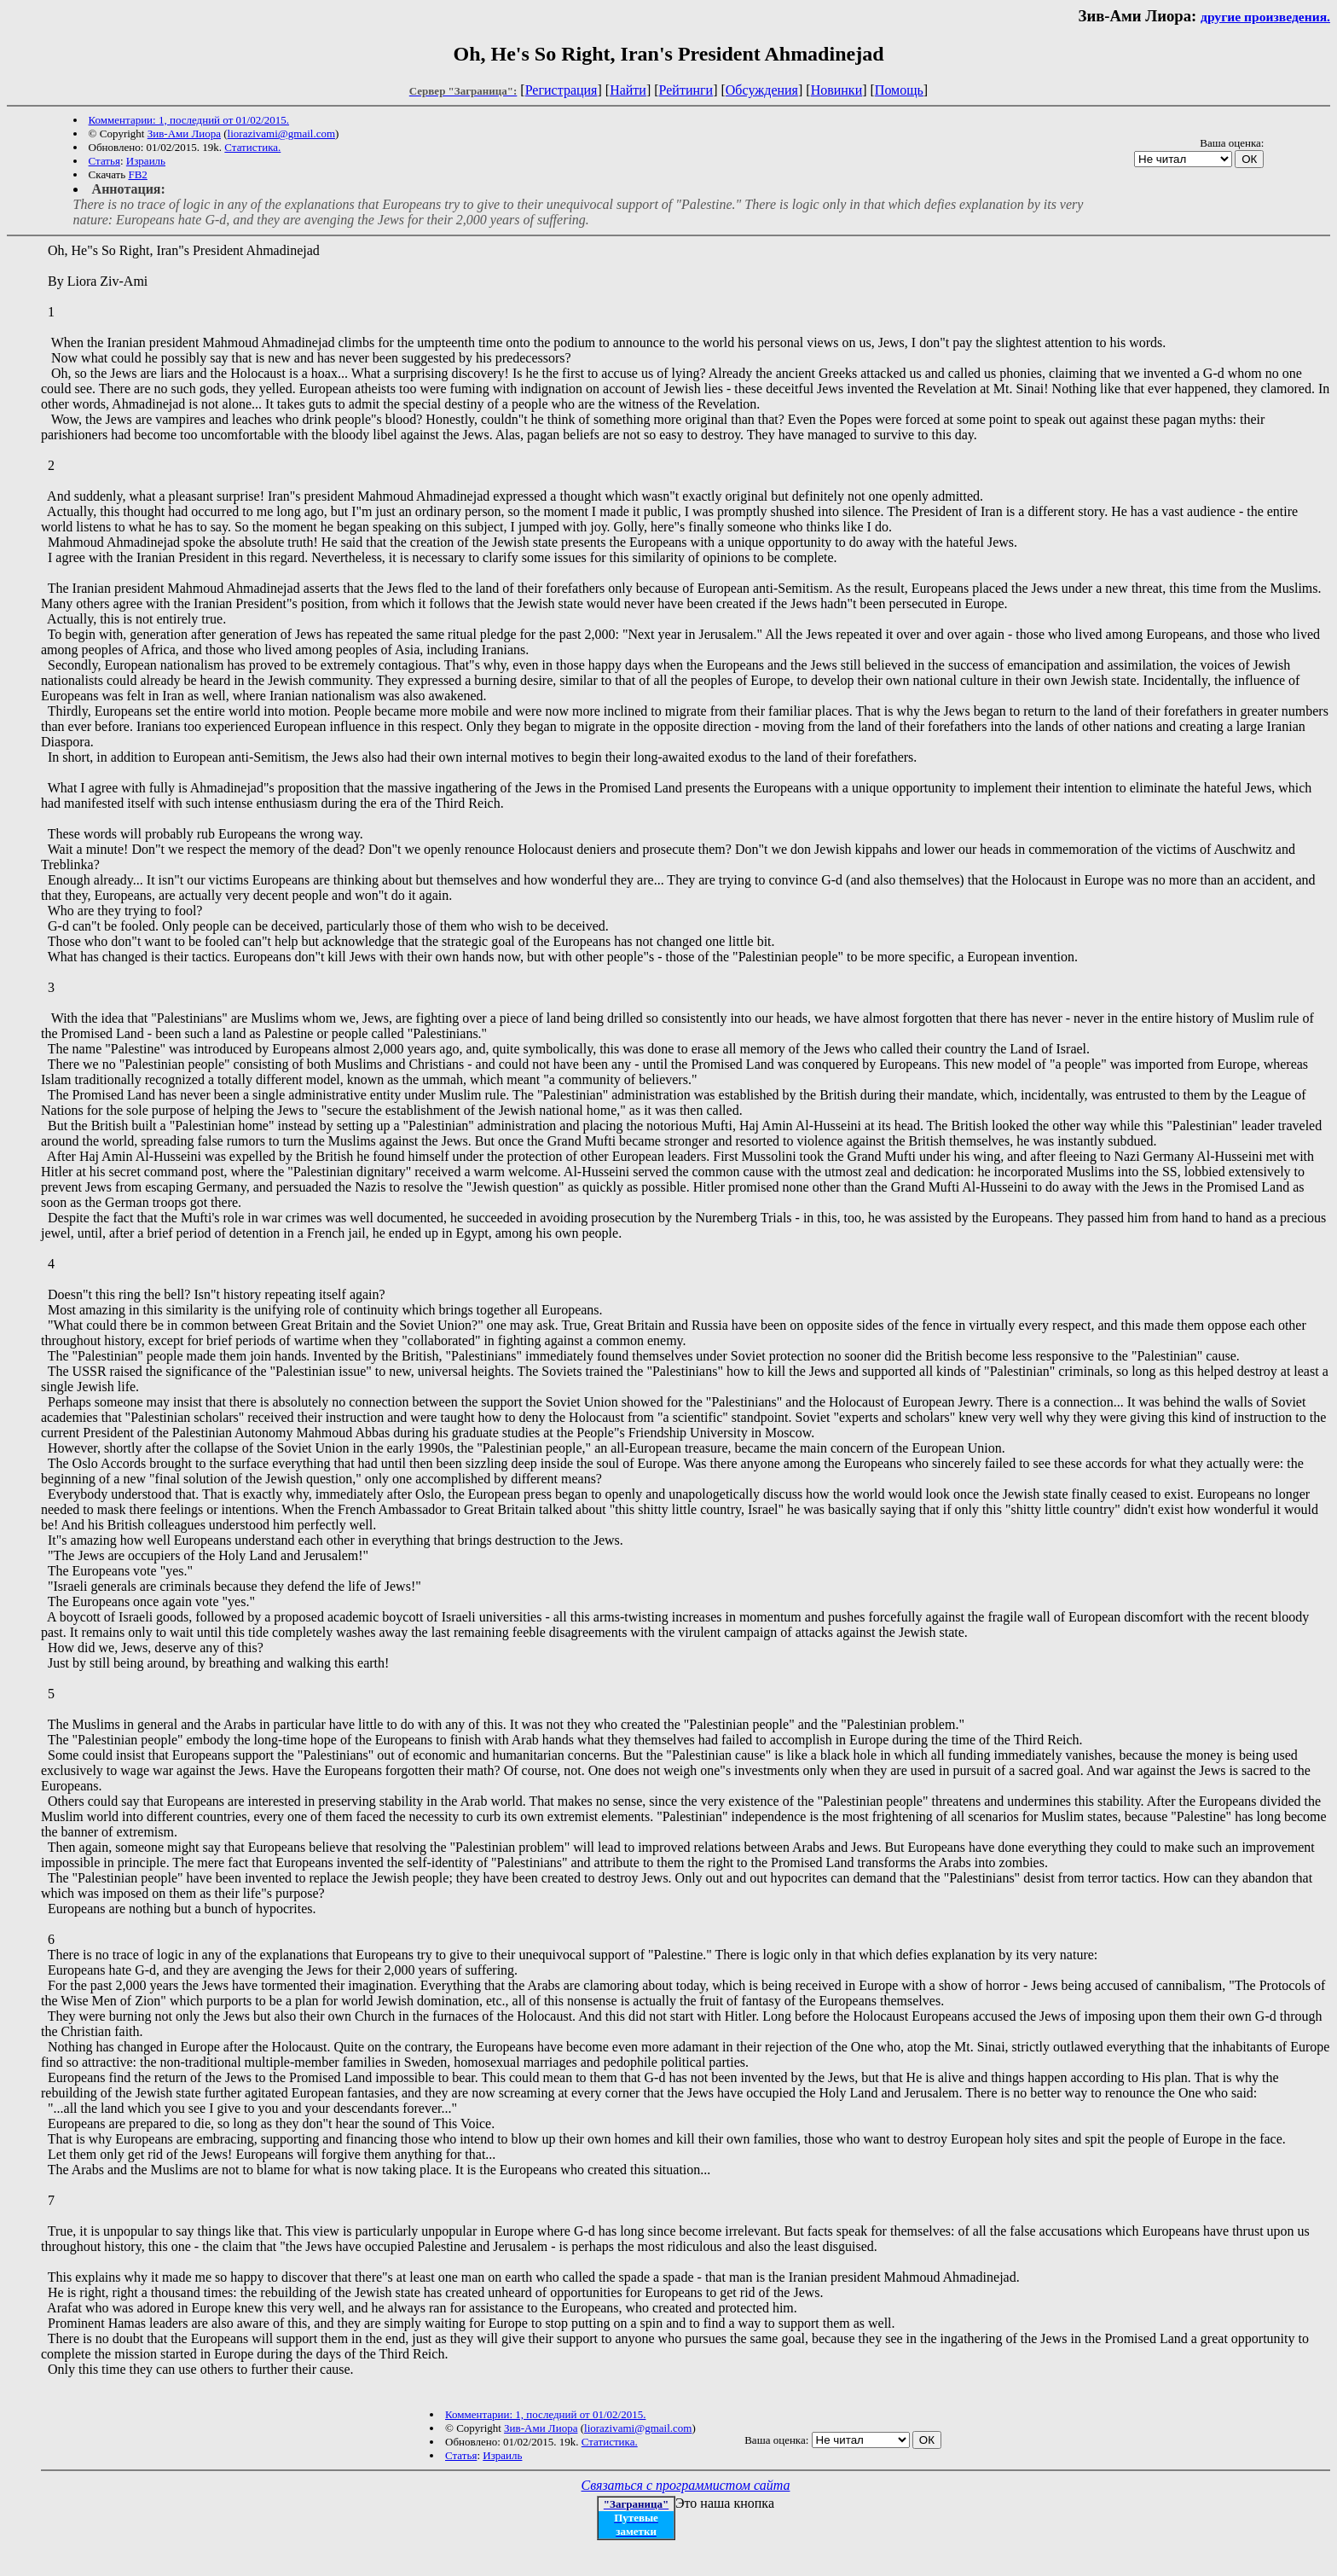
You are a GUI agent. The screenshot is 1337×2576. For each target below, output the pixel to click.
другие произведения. (1265, 16)
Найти (628, 90)
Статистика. (252, 147)
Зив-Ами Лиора (184, 133)
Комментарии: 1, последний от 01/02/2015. (189, 119)
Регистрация (561, 90)
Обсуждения (762, 90)
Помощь (899, 90)
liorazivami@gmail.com (281, 133)
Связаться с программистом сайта (686, 2485)
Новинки (837, 90)
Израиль (145, 160)
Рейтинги (686, 90)
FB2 (137, 174)
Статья (104, 160)
